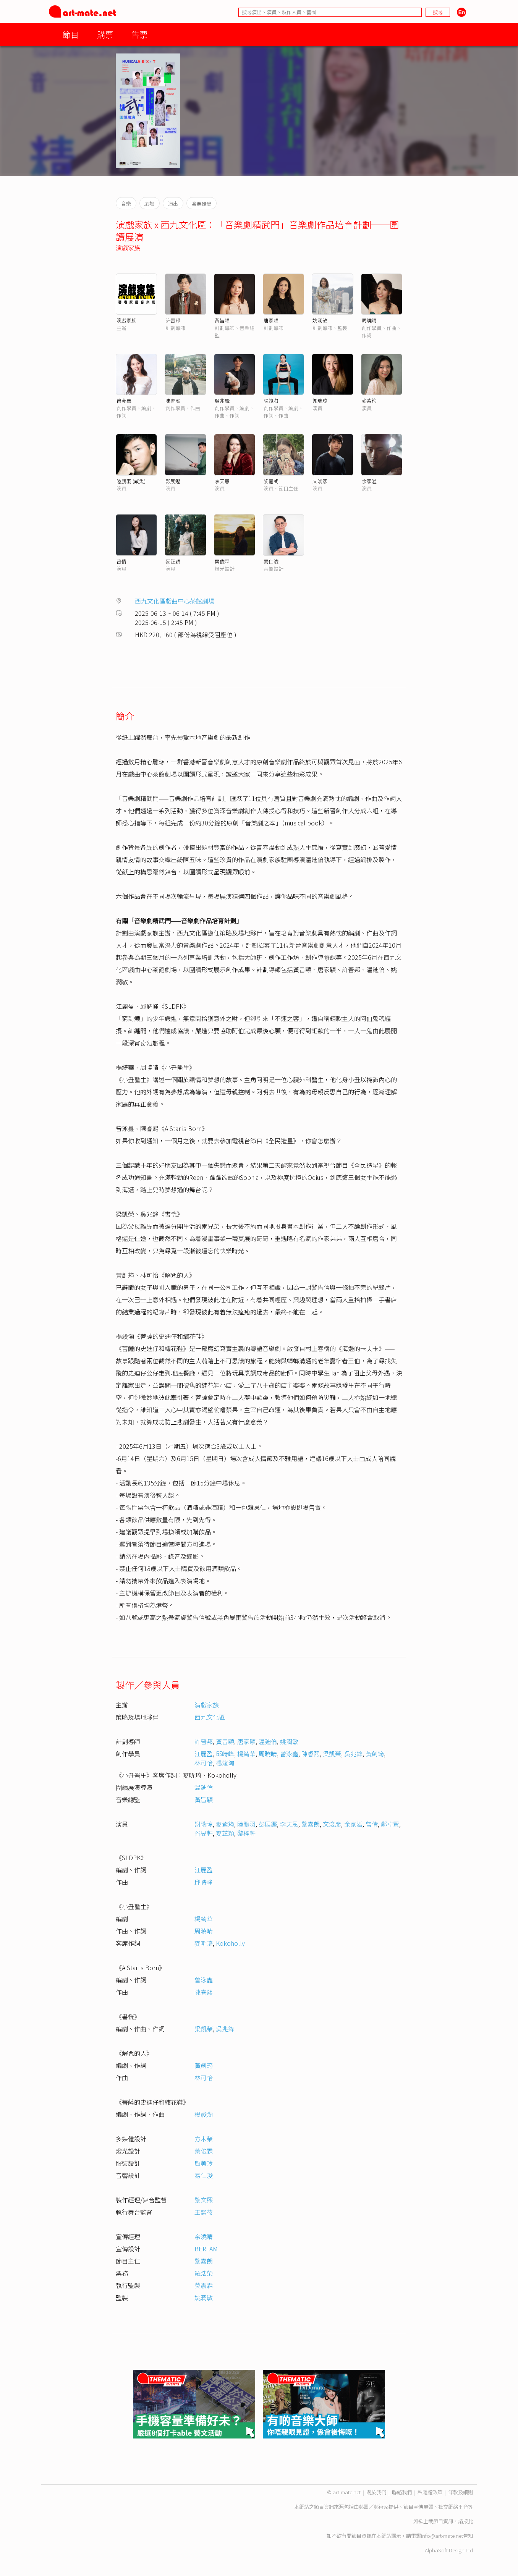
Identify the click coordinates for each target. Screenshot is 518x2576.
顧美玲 (203, 2163)
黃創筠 (375, 1753)
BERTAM (206, 2248)
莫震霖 (203, 2285)
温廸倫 (268, 1741)
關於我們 (376, 2492)
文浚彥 (319, 481)
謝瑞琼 (319, 400)
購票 (105, 34)
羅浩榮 (203, 2273)
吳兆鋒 (222, 400)
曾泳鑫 (124, 400)
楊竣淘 (271, 400)
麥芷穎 (172, 561)
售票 (139, 34)
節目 (71, 34)
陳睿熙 (172, 400)
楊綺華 (246, 1753)
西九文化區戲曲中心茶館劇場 (174, 600)
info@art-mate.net (442, 2535)
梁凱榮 (332, 1753)
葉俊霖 (222, 561)
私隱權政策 (430, 2492)
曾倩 (121, 561)
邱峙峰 (225, 1753)
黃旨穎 (222, 320)
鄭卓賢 (390, 1823)
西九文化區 (209, 1717)
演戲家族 (128, 247)
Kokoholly (230, 1943)
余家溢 (369, 481)
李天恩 (222, 481)
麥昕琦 (203, 1943)
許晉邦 (172, 320)
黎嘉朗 (271, 481)
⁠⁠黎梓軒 (246, 1833)
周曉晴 (369, 320)
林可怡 (203, 1762)
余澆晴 (203, 2236)
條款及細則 (460, 2492)
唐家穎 (271, 320)
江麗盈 (203, 1753)
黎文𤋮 (203, 2199)
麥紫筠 (369, 400)
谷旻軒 (203, 1833)
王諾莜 (203, 2212)
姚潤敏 (319, 320)
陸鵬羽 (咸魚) (131, 481)
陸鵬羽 (246, 1823)
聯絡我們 (402, 2492)
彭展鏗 (172, 481)
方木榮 (203, 2138)
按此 (468, 2521)
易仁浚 (271, 561)
